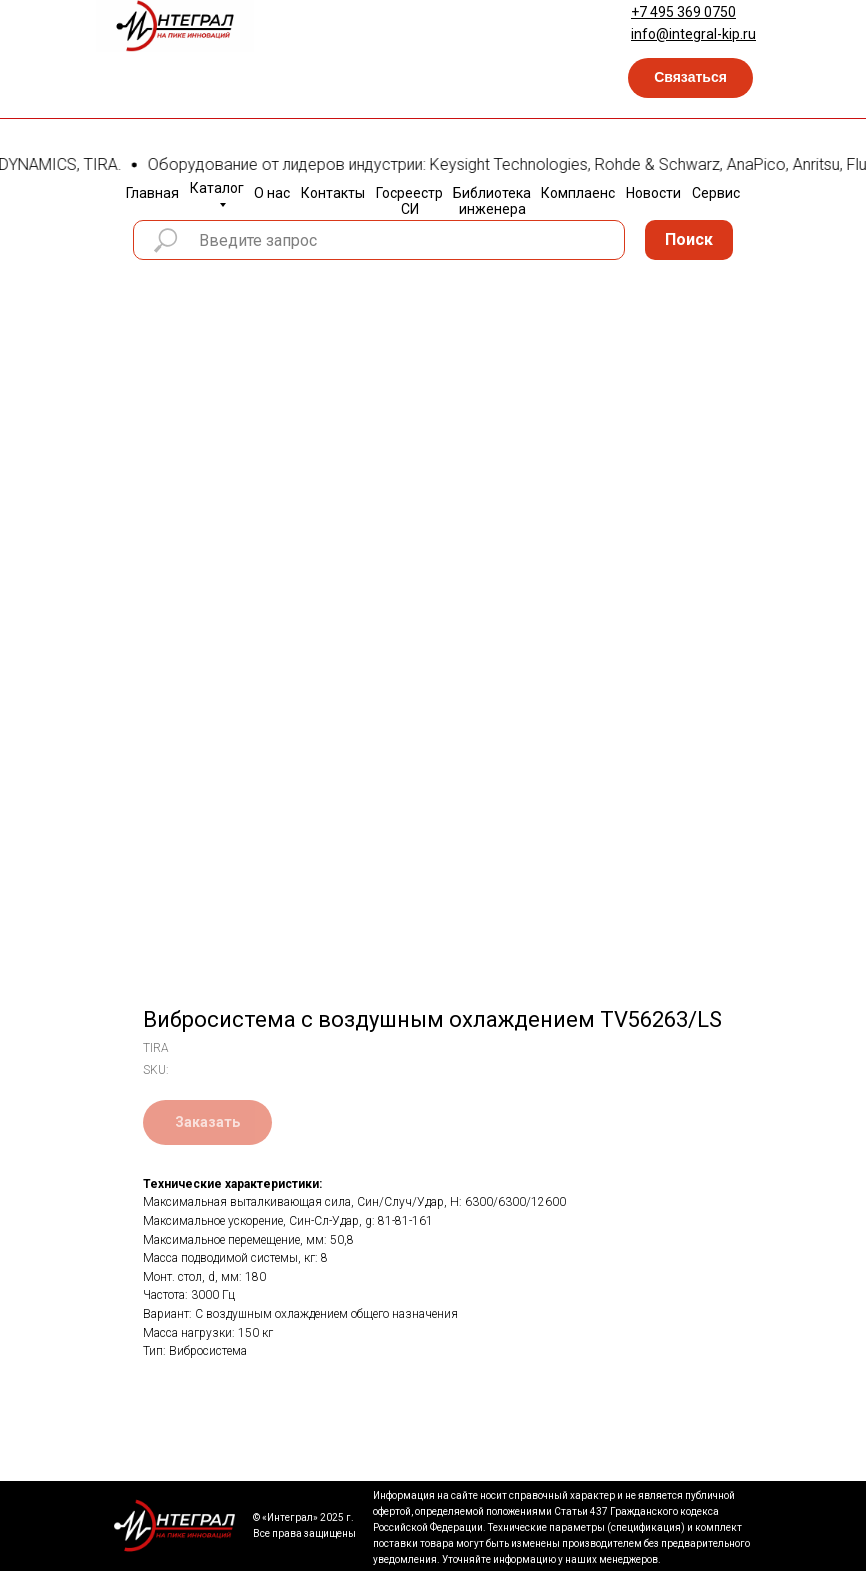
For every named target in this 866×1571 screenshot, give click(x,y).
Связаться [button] (690, 77)
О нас (272, 193)
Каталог (217, 188)
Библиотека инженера (492, 201)
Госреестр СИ (409, 201)
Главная (152, 193)
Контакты (333, 193)
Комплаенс (578, 193)
